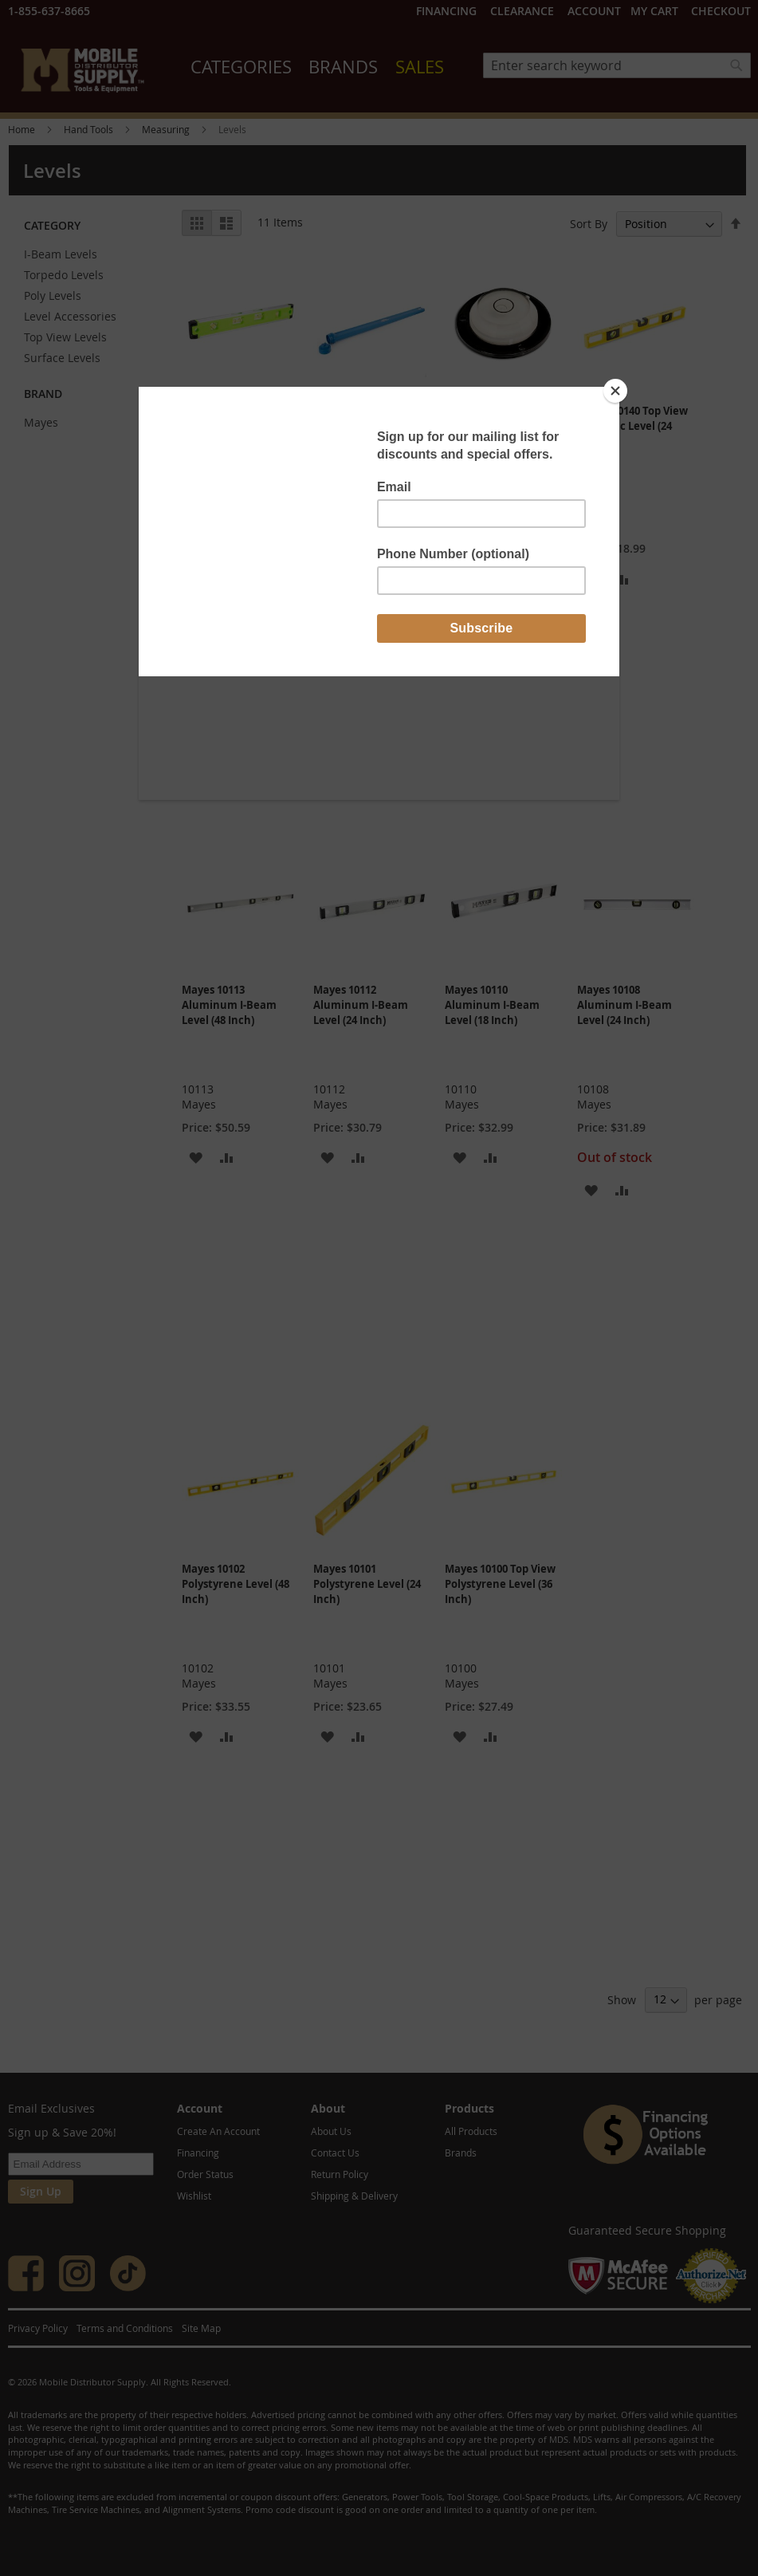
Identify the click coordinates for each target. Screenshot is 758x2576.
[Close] (615, 391)
